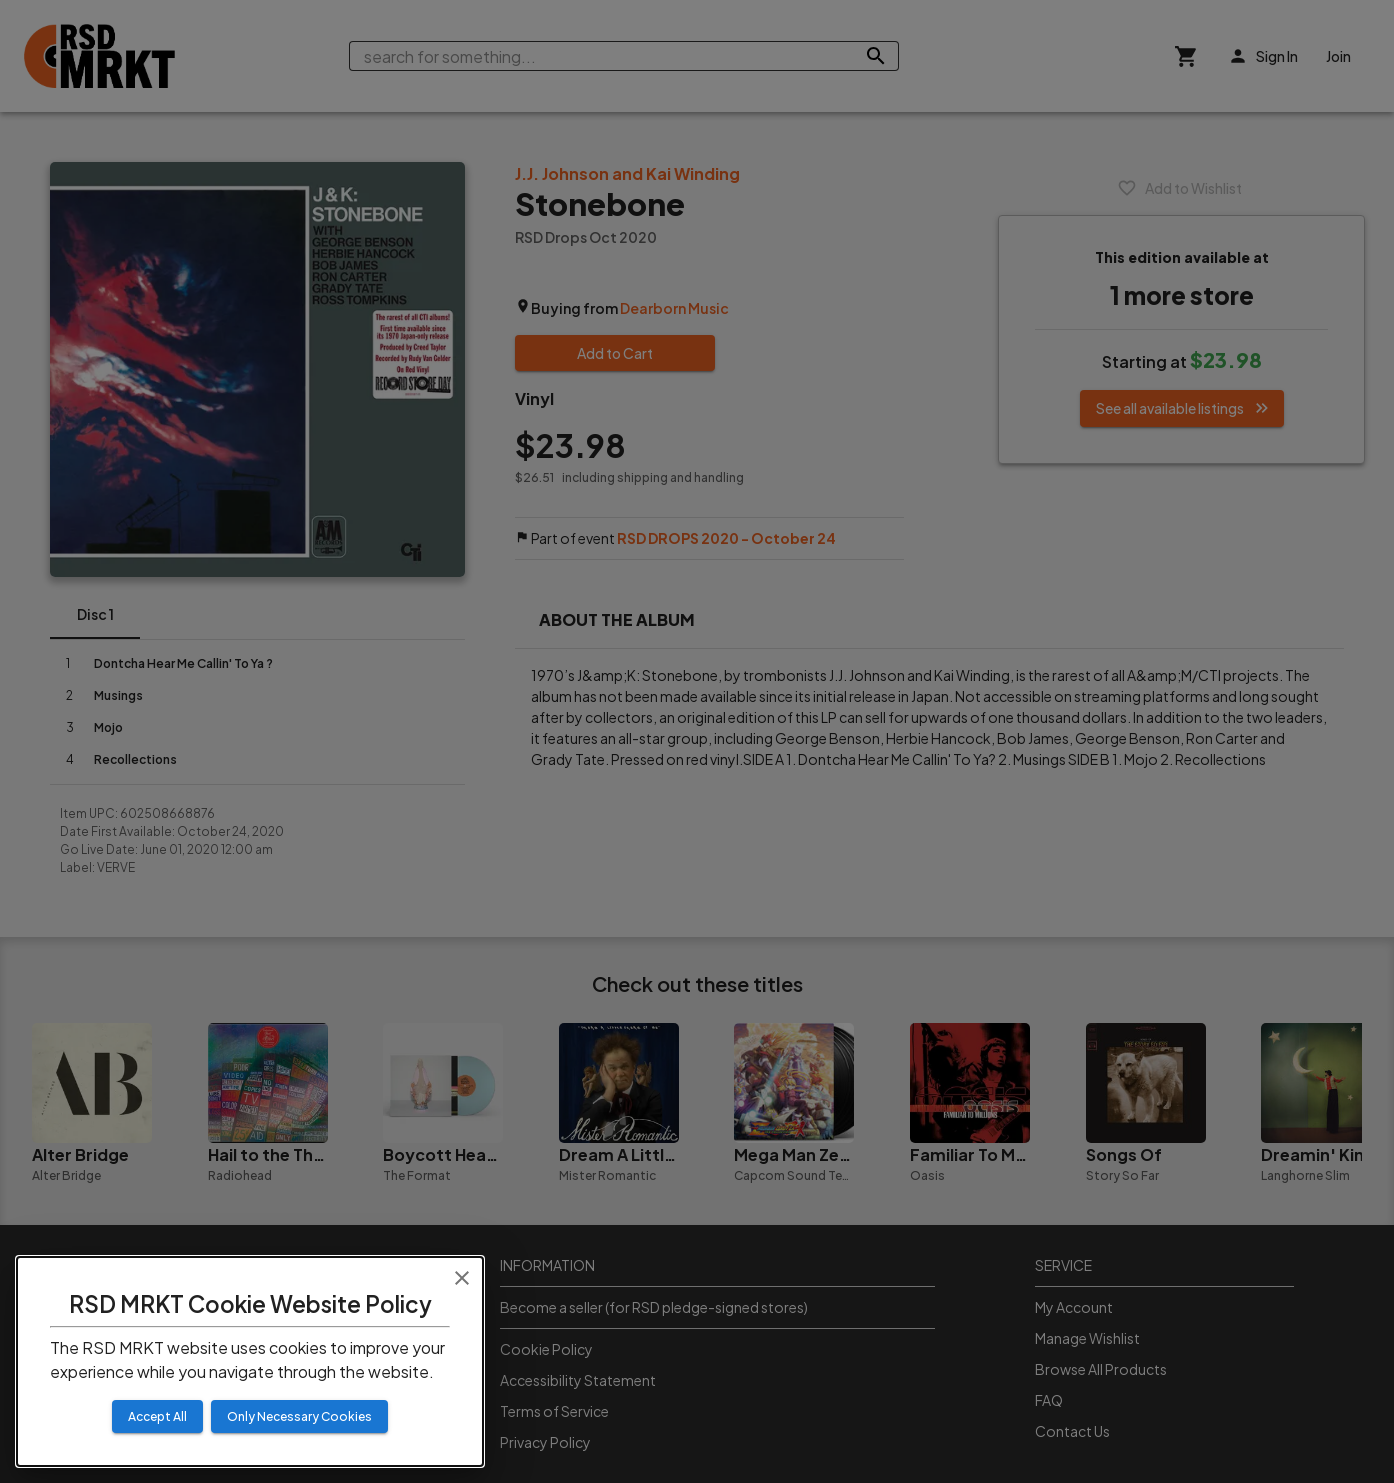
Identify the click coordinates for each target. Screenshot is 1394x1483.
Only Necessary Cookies (299, 1416)
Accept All (157, 1416)
